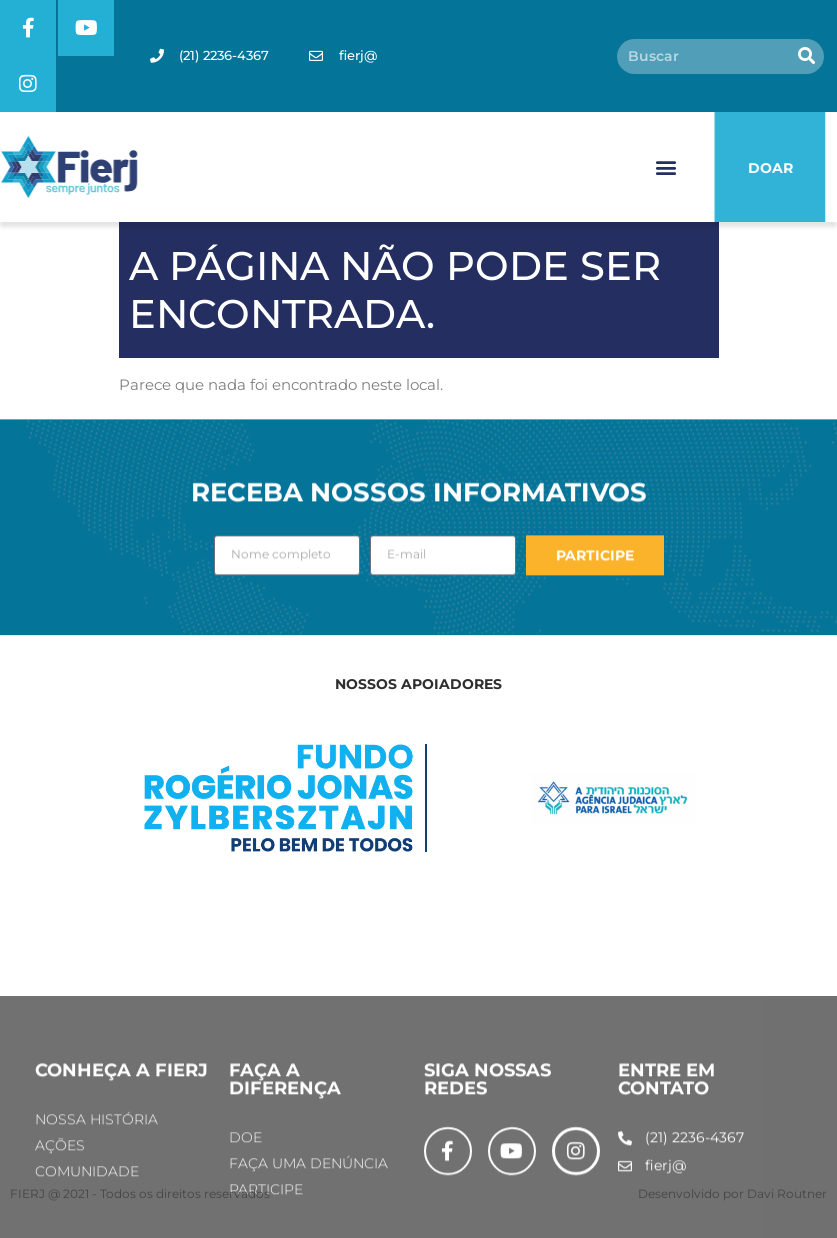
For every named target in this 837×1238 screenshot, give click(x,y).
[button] (665, 167)
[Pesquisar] (806, 56)
